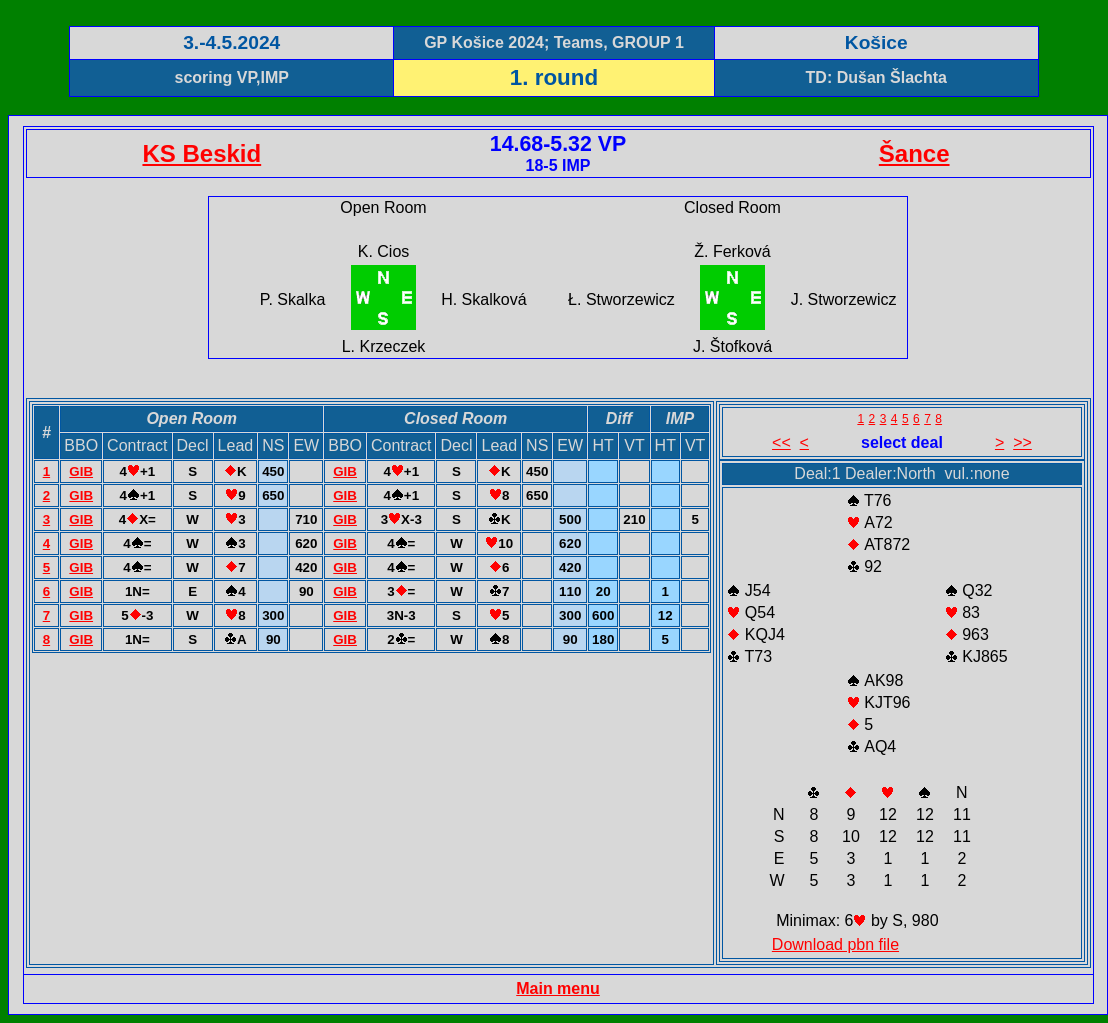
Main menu (558, 988)
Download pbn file (835, 944)
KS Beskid (201, 153)
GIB (81, 471)
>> (1022, 442)
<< (781, 442)
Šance (914, 153)
